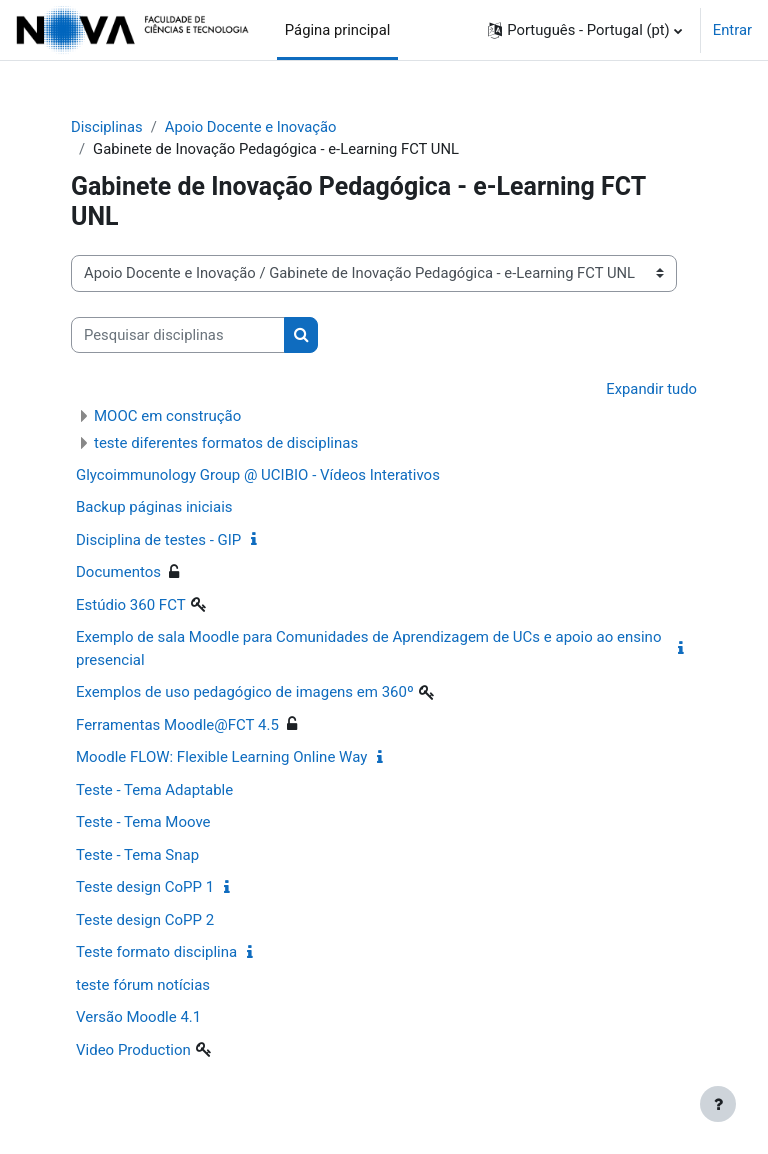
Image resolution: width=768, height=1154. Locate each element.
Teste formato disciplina (156, 952)
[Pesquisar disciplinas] (178, 335)
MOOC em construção (167, 416)
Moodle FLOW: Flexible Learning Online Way (221, 757)
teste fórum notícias (143, 985)
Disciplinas (107, 127)
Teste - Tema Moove (143, 822)
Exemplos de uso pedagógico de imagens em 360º (245, 692)
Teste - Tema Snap (137, 855)
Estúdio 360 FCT (131, 605)
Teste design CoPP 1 (145, 887)
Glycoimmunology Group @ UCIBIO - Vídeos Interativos (258, 475)
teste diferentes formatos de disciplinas (226, 443)
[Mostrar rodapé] (718, 1104)
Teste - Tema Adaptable (154, 790)
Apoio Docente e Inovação (251, 127)
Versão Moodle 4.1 (138, 1017)
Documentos (118, 572)
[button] (584, 30)
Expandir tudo (651, 389)
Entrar (732, 30)
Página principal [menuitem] (338, 30)
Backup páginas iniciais (154, 507)
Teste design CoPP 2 (145, 920)
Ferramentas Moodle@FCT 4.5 (177, 725)
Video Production (133, 1050)
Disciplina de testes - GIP (158, 540)
